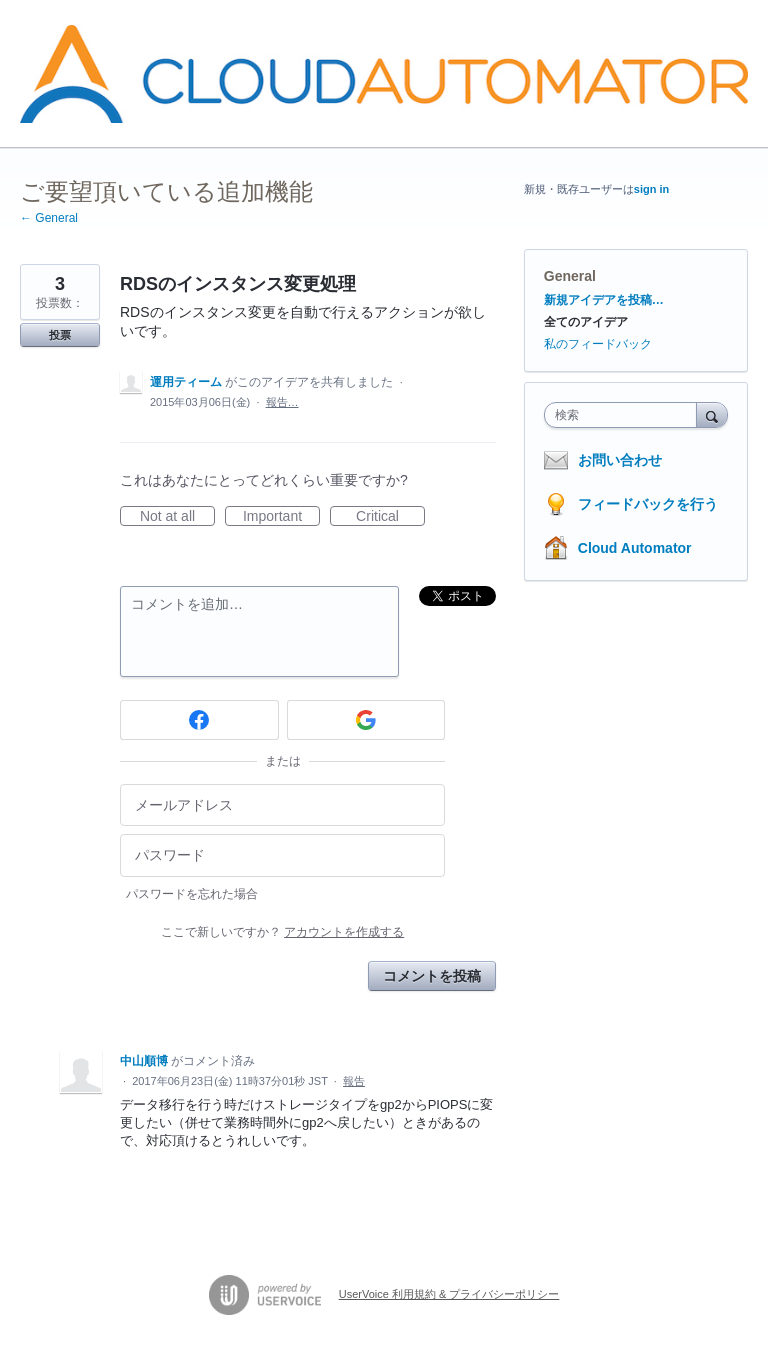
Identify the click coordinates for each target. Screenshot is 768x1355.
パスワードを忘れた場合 (192, 894)
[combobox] (625, 415)
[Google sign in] (366, 720)
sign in (651, 189)
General (570, 276)
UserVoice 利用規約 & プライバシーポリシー (449, 1294)
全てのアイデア (586, 322)
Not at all (177, 517)
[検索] (712, 414)
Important (281, 517)
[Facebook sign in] (199, 720)
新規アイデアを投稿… (604, 300)
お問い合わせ (620, 460)
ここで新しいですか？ (282, 932)
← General (49, 218)
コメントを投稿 (432, 976)
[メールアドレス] (282, 805)
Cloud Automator (635, 548)
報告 (354, 1081)
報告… (282, 402)
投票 (60, 335)
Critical (390, 517)
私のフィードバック (598, 344)
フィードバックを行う (648, 504)
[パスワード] (282, 855)
